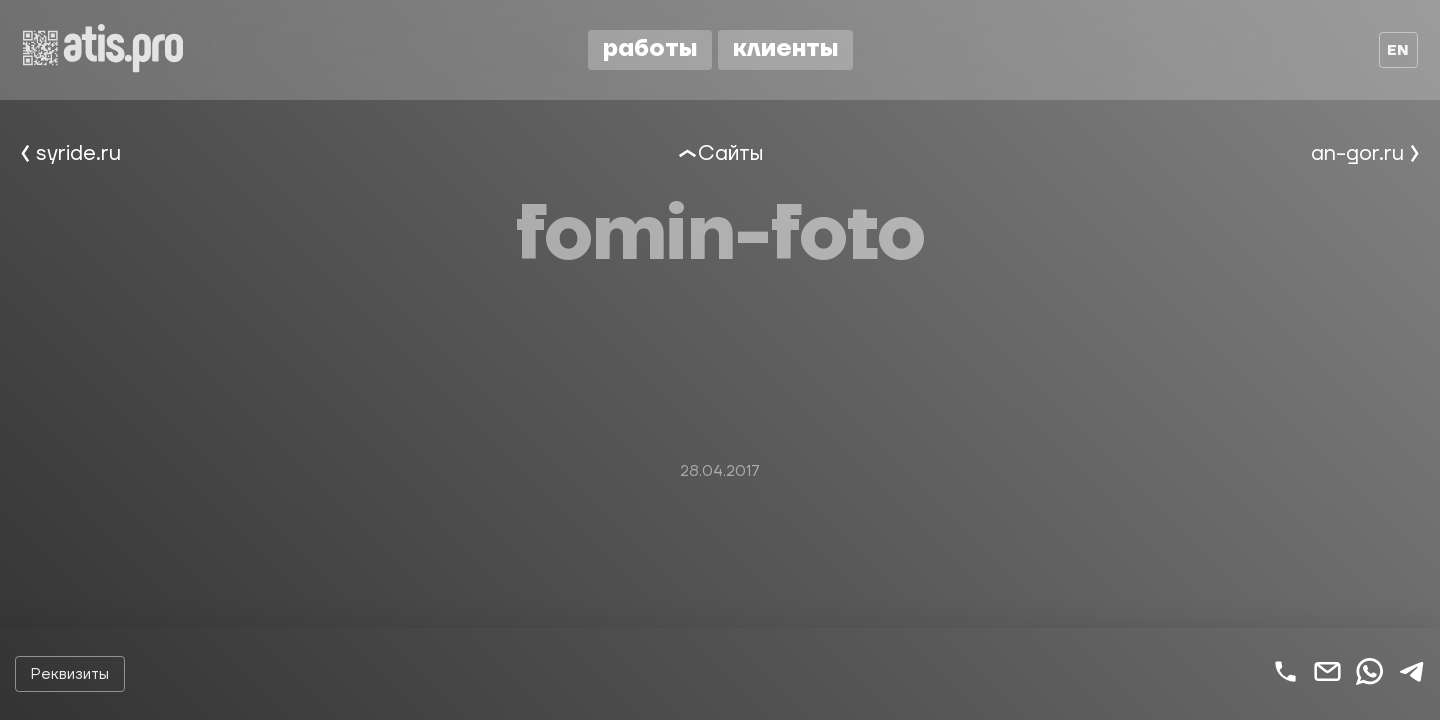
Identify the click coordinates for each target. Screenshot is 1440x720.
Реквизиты (70, 674)
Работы (650, 48)
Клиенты (785, 48)
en (1398, 50)
